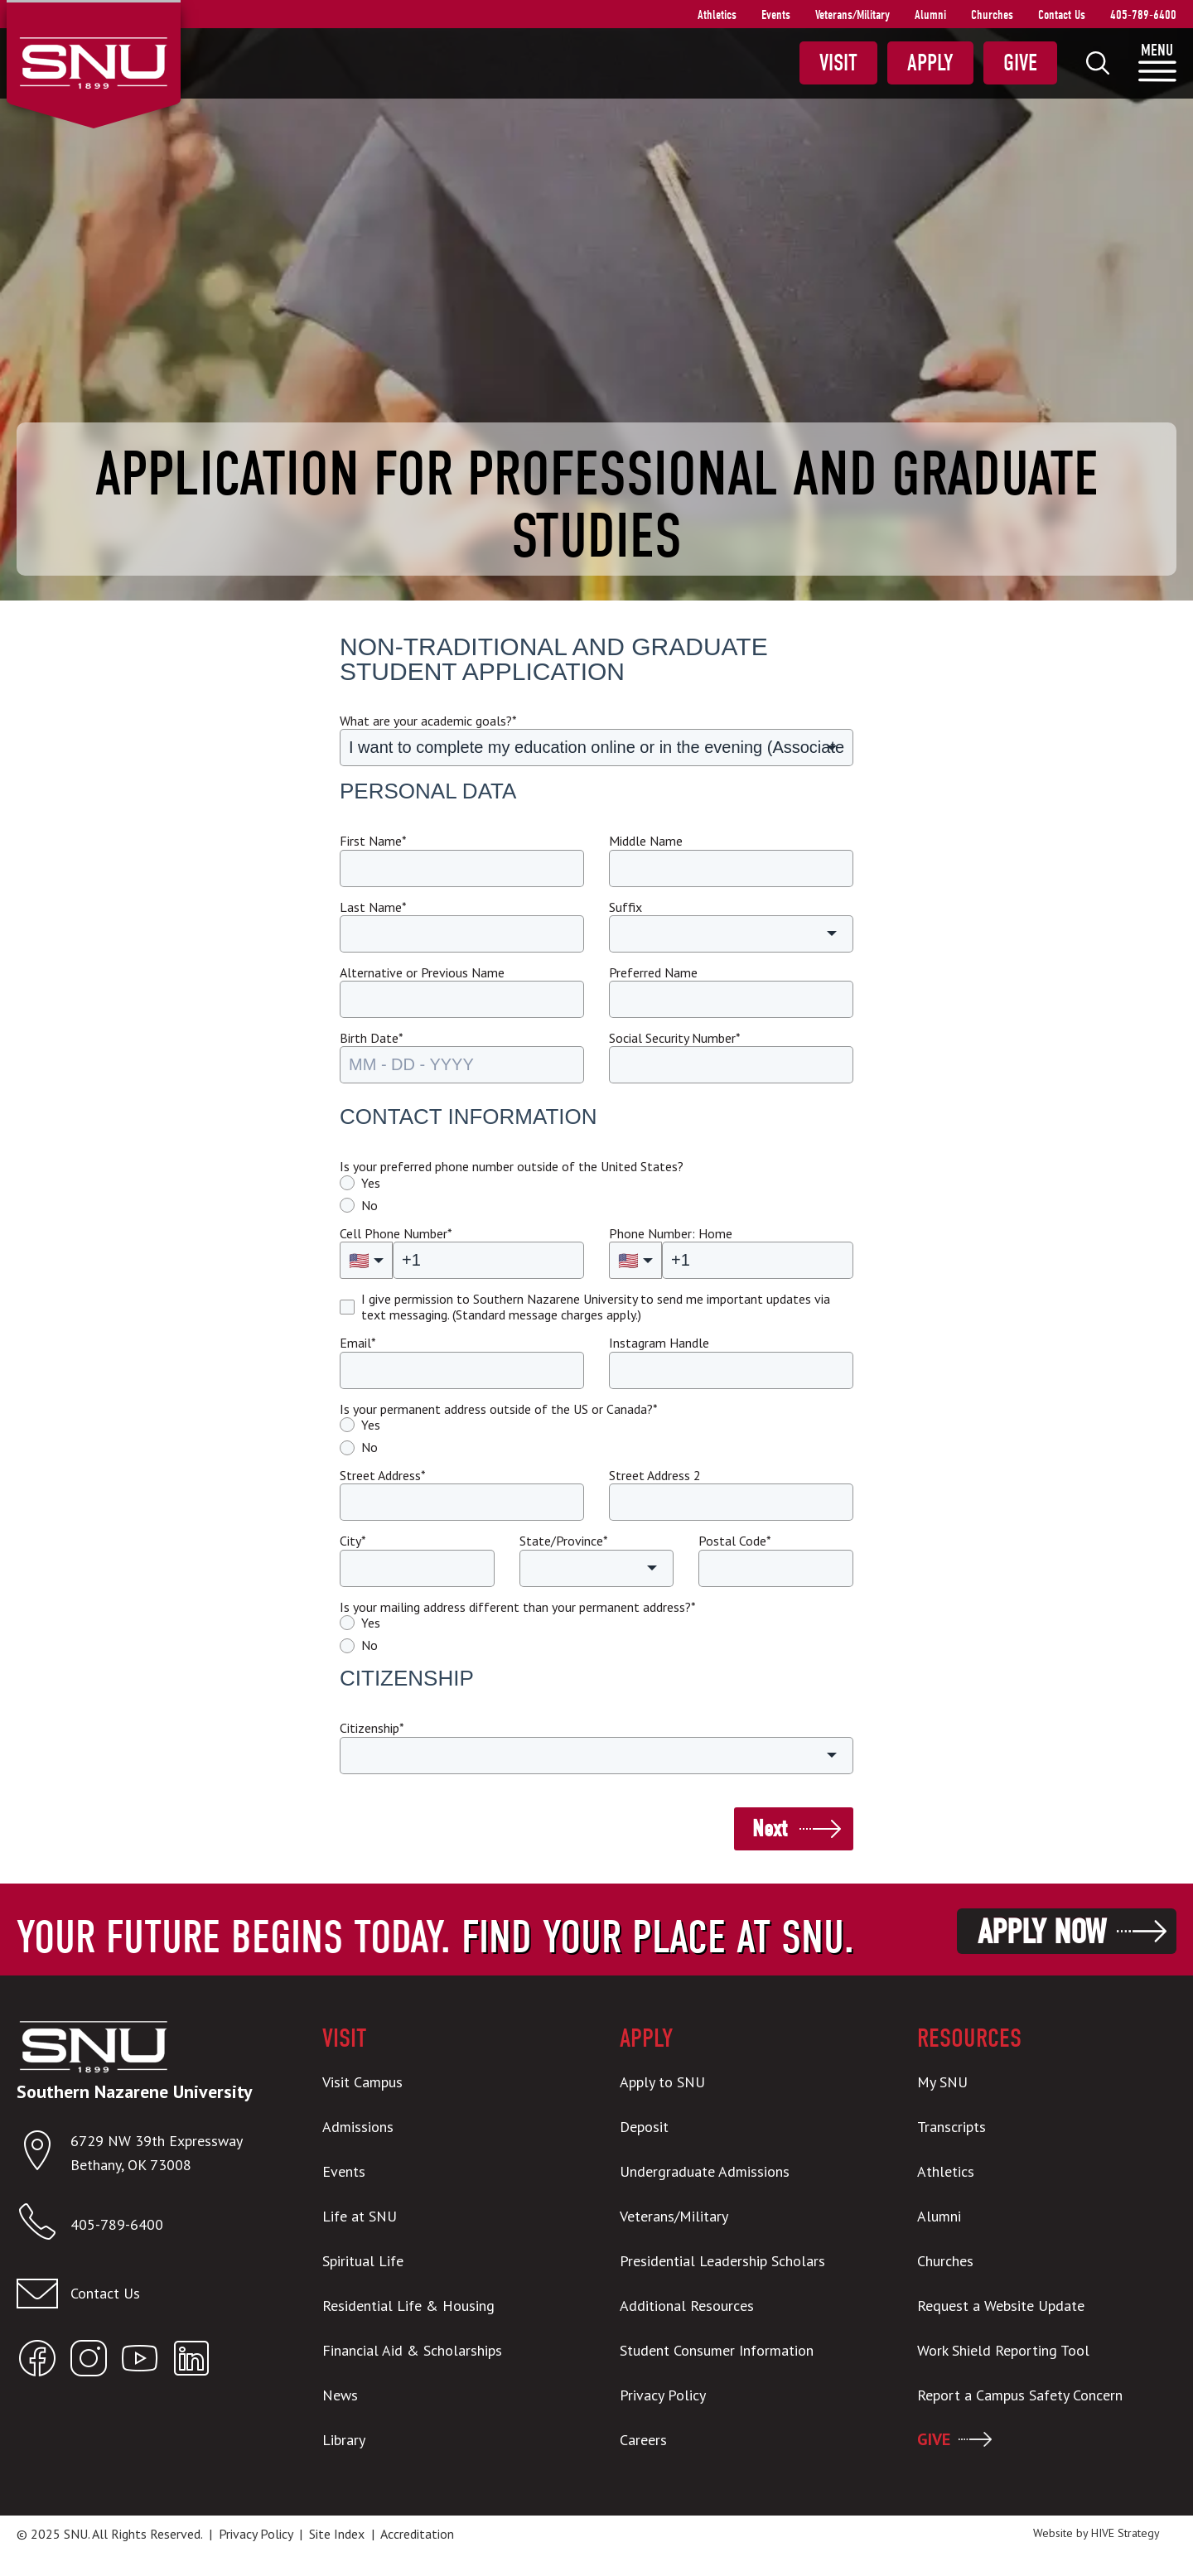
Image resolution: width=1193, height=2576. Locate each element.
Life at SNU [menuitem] (359, 2216)
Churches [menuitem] (992, 14)
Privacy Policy (255, 2533)
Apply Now (1042, 1932)
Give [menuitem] (1020, 63)
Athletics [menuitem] (717, 14)
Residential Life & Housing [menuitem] (408, 2305)
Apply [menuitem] (930, 63)
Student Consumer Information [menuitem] (717, 2350)
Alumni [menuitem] (930, 14)
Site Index (337, 2533)
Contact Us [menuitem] (1061, 14)
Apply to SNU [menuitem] (662, 2081)
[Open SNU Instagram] (88, 2361)
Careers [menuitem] (643, 2439)
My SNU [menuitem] (942, 2081)
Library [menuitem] (343, 2439)
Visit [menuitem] (838, 63)
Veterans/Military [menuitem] (852, 14)
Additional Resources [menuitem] (687, 2305)
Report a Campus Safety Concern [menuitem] (1020, 2395)
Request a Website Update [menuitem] (1000, 2305)
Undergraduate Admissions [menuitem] (705, 2171)
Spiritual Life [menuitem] (362, 2260)
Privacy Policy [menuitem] (663, 2395)
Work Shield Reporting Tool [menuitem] (1003, 2350)
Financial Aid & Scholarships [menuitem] (412, 2350)
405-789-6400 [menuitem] (1143, 14)
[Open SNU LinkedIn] (191, 2361)
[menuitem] (1097, 63)
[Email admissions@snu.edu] (146, 2293)
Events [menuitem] (775, 14)
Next (769, 1829)
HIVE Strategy (1125, 2532)
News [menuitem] (340, 2395)
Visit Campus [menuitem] (362, 2081)
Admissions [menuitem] (358, 2126)
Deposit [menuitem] (644, 2126)
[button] (596, 747)
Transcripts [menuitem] (951, 2126)
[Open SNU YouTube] (140, 2361)
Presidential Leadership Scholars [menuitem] (722, 2260)
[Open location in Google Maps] (43, 2154)
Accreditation (417, 2533)
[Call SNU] (43, 2225)
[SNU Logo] (93, 61)
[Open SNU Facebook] (37, 2361)
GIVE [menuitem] (933, 2439)
